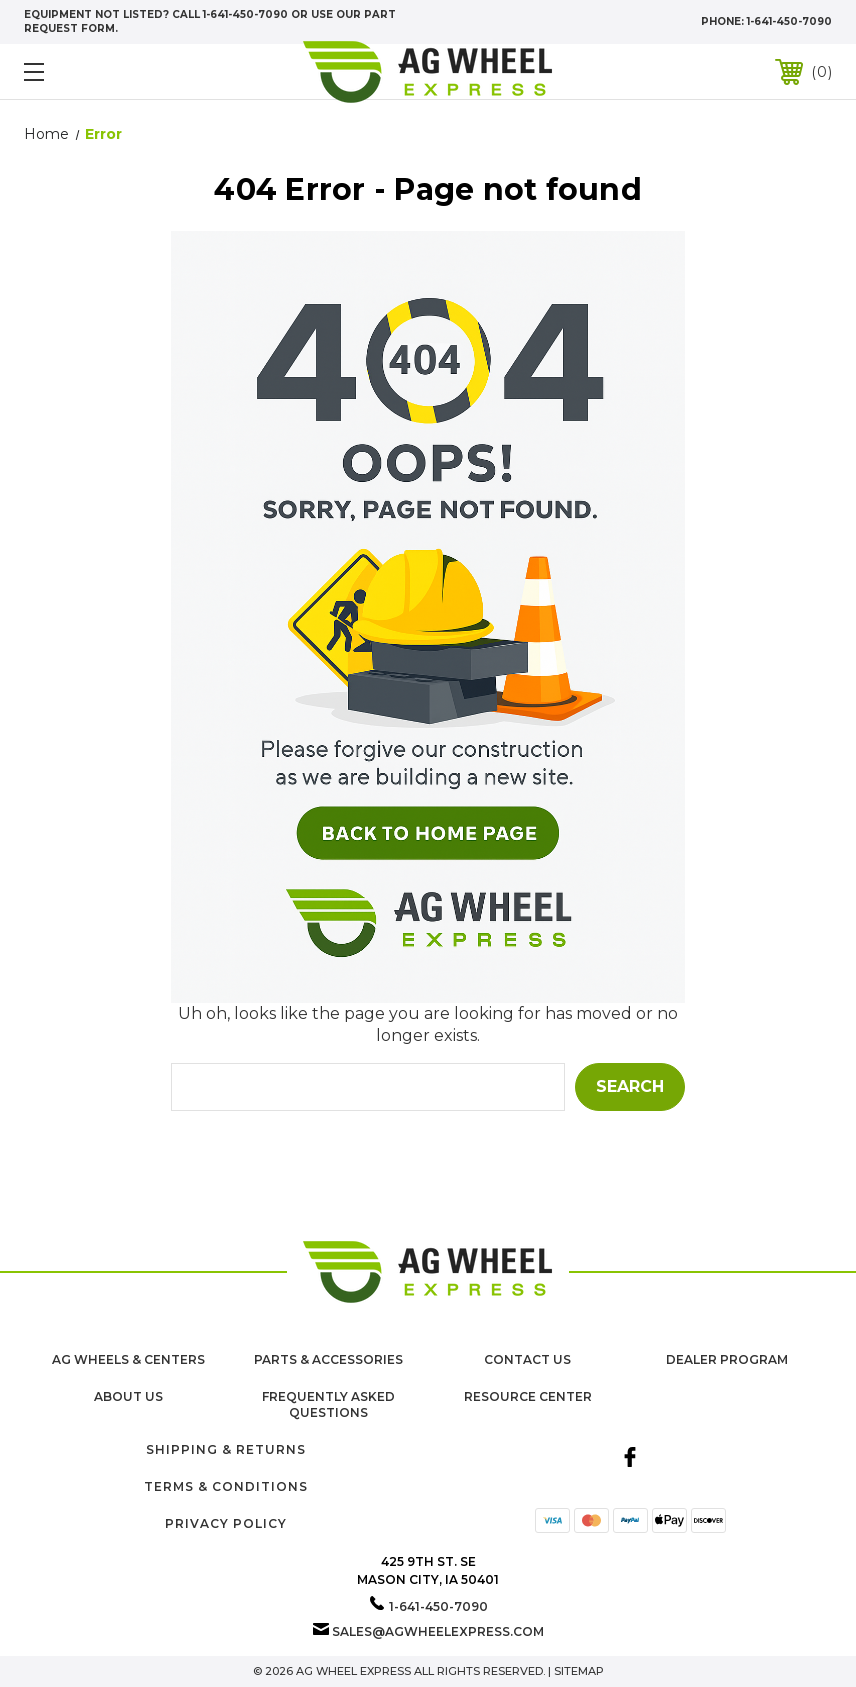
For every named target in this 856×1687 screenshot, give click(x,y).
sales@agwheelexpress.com (438, 1631)
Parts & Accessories (328, 1359)
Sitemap (579, 1671)
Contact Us (527, 1359)
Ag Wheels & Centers (128, 1359)
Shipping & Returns (226, 1449)
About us (128, 1396)
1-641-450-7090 (789, 21)
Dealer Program (727, 1359)
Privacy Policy (226, 1523)
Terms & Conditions (226, 1486)
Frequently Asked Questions (328, 1405)
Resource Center (528, 1396)
